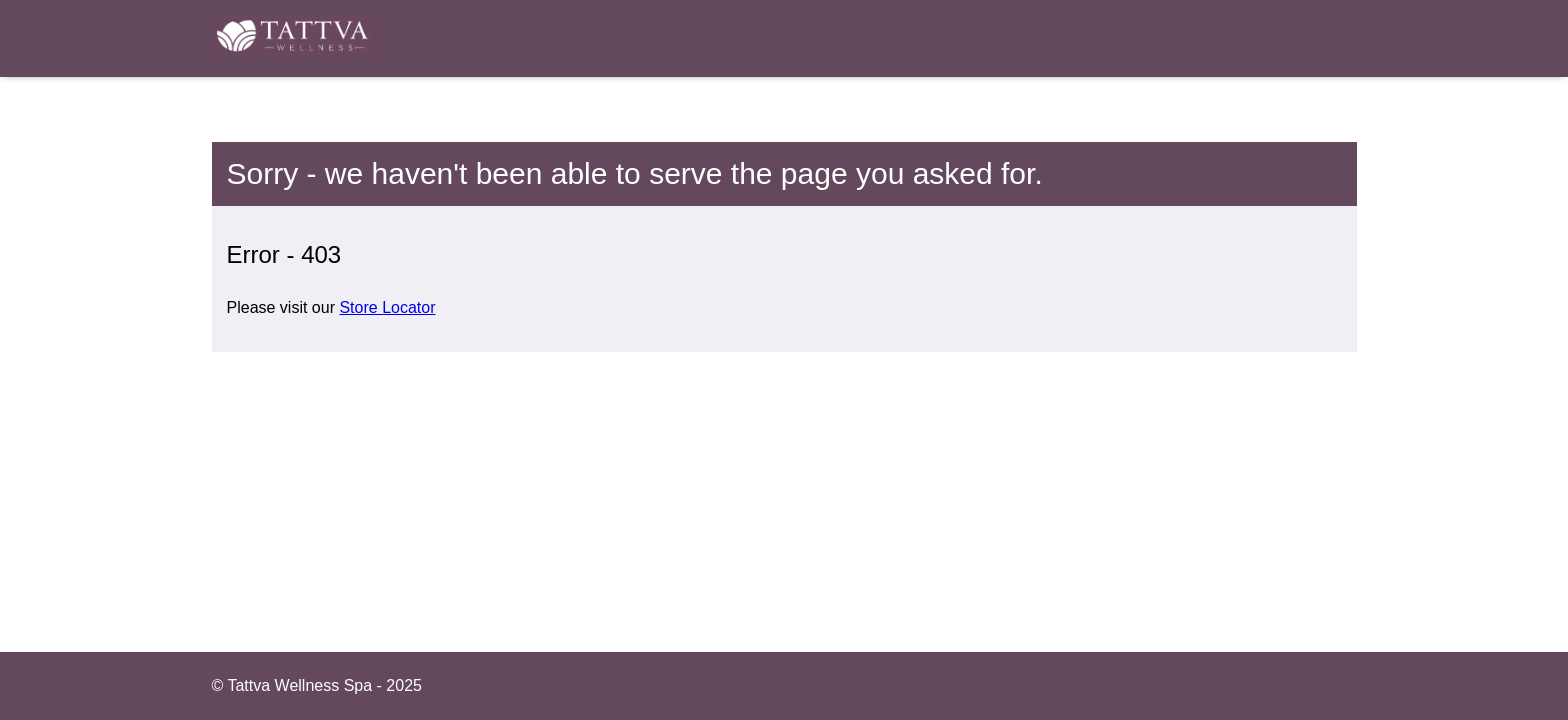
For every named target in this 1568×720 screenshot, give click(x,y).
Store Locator (387, 307)
